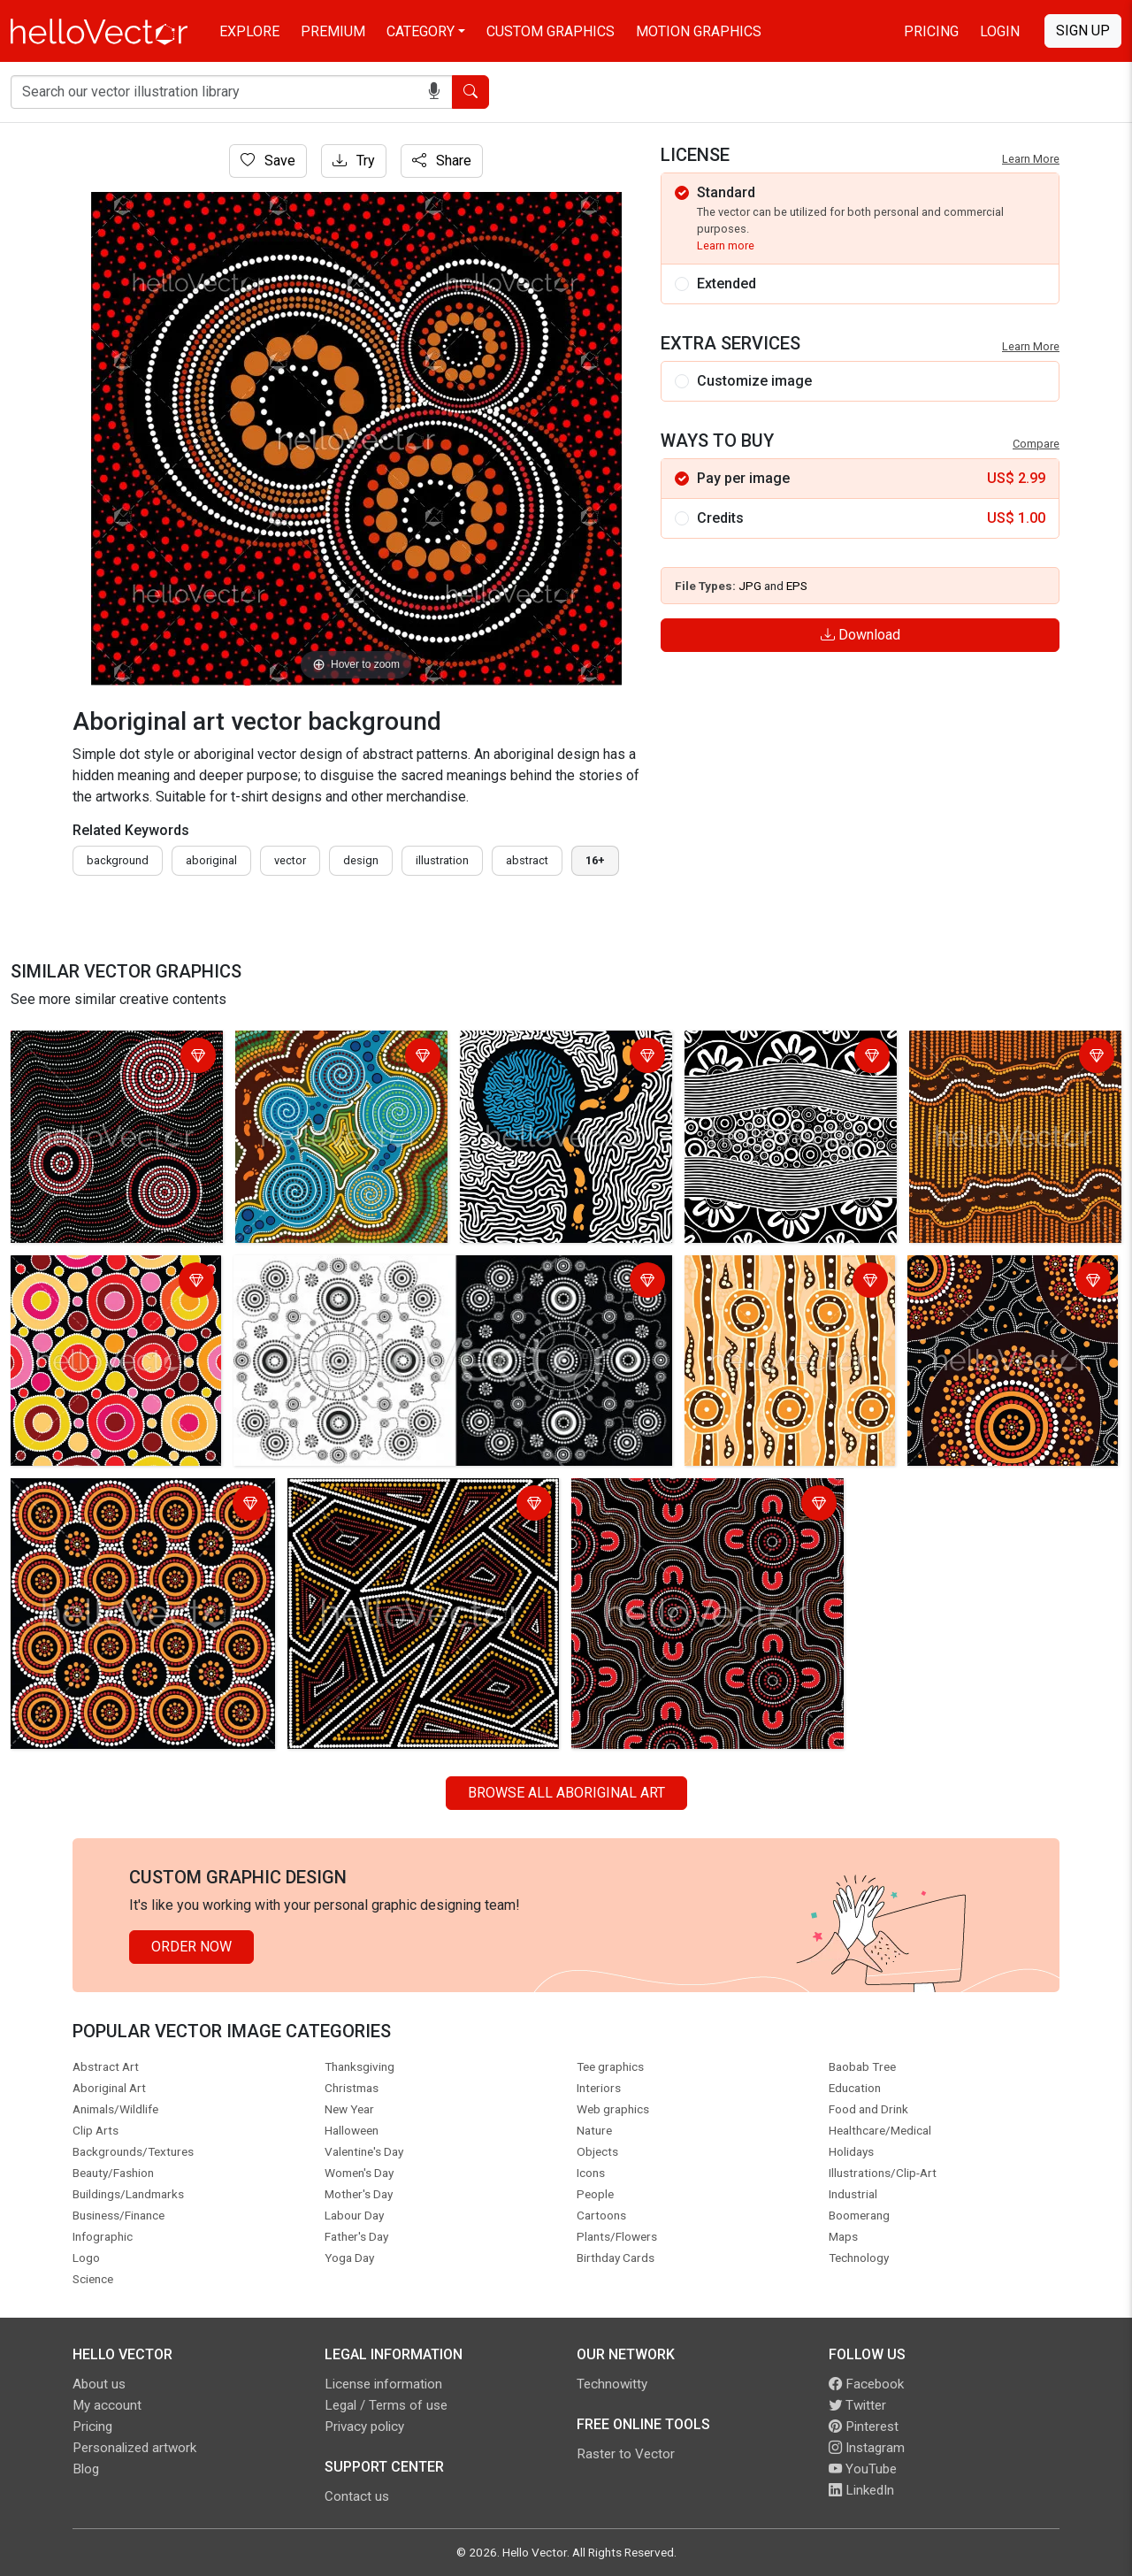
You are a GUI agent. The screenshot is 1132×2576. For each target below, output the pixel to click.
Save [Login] (268, 160)
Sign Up (1083, 30)
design (361, 860)
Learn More (1030, 158)
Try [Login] (354, 160)
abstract (527, 860)
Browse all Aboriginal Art (566, 1792)
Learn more (725, 245)
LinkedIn (861, 2490)
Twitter (857, 2405)
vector (290, 860)
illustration (442, 860)
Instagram (867, 2448)
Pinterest (864, 2426)
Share (441, 160)
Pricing (931, 31)
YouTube (863, 2469)
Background (118, 860)
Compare (1036, 443)
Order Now (191, 1946)
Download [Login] (860, 634)
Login (1000, 31)
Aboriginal (211, 860)
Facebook (866, 2384)
